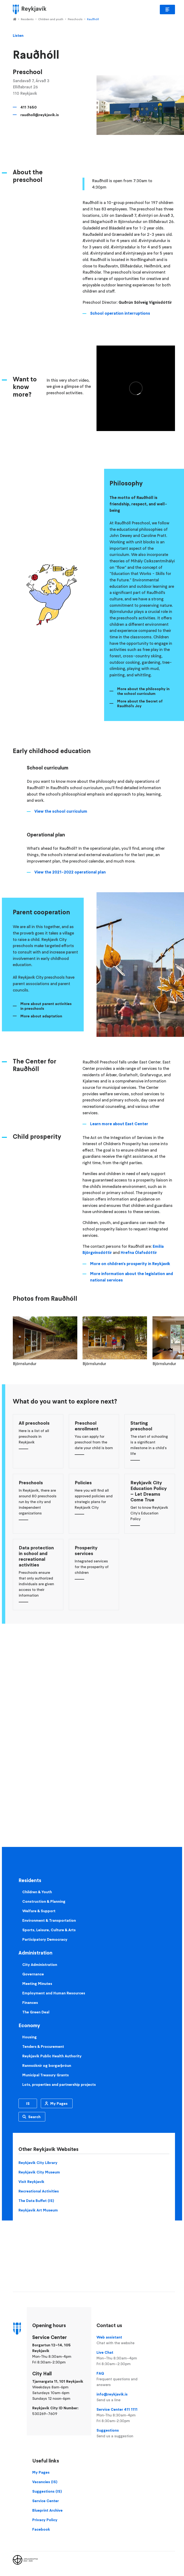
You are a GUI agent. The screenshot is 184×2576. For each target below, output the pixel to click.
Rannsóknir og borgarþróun (46, 2065)
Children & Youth (37, 1891)
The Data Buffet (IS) (36, 2200)
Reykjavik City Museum (39, 2172)
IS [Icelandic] (28, 2103)
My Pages (59, 2103)
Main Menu (167, 9)
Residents (27, 19)
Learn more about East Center (119, 1123)
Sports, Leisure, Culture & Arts (49, 1929)
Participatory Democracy (44, 1939)
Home (15, 19)
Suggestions (122, 2433)
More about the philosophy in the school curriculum (143, 691)
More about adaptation (41, 1016)
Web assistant (122, 2340)
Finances (30, 2002)
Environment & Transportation (49, 1920)
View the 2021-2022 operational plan (70, 872)
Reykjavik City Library (37, 2162)
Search (34, 2116)
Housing (29, 2037)
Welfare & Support (38, 1910)
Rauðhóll (93, 19)
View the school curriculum (60, 811)
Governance (33, 1974)
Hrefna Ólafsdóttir (139, 1252)
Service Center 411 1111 (122, 2415)
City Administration (39, 1964)
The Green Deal (35, 2012)
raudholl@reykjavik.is (39, 114)
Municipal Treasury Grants (45, 2075)
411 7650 (28, 107)
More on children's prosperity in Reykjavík (130, 1263)
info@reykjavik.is (122, 2397)
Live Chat (122, 2358)
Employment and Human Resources (53, 1993)
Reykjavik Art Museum (38, 2210)
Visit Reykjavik (31, 2181)
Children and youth (50, 19)
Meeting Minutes (37, 1983)
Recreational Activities (38, 2191)
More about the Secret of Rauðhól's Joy (140, 703)
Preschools (75, 19)
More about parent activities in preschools (46, 1006)
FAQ (122, 2379)
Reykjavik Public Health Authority (52, 2056)
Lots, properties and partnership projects (59, 2084)
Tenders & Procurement (43, 2046)
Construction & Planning (43, 1901)
